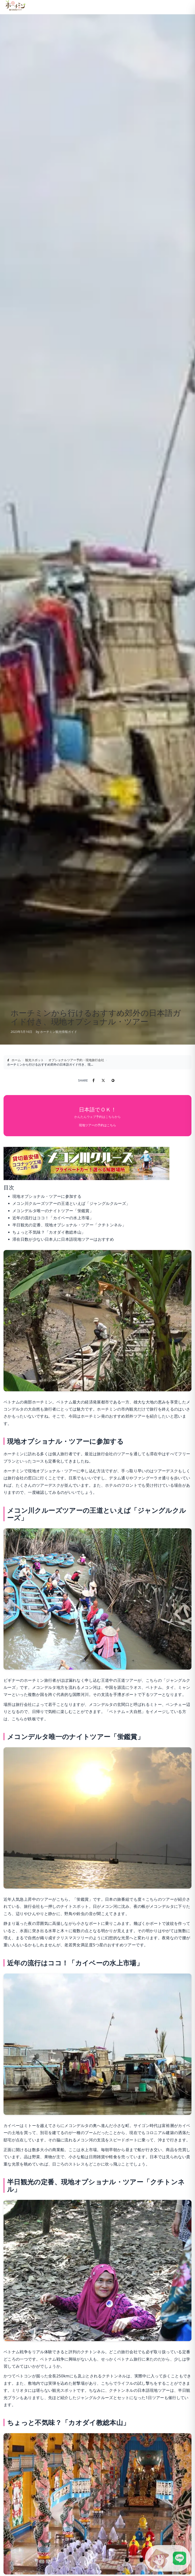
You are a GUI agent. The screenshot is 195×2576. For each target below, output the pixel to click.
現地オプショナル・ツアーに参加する (46, 1196)
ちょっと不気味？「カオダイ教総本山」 (48, 1232)
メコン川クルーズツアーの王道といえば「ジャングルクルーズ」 (71, 1203)
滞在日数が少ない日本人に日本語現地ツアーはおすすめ (63, 1239)
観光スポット (34, 1060)
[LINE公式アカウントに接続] (168, 2558)
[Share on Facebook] (94, 1080)
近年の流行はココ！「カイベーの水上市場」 (53, 1217)
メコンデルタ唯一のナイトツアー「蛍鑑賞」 (53, 1210)
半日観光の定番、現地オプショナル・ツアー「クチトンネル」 (69, 1224)
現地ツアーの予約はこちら (97, 1125)
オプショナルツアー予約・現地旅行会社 (76, 1060)
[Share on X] (103, 1080)
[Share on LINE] (113, 1080)
